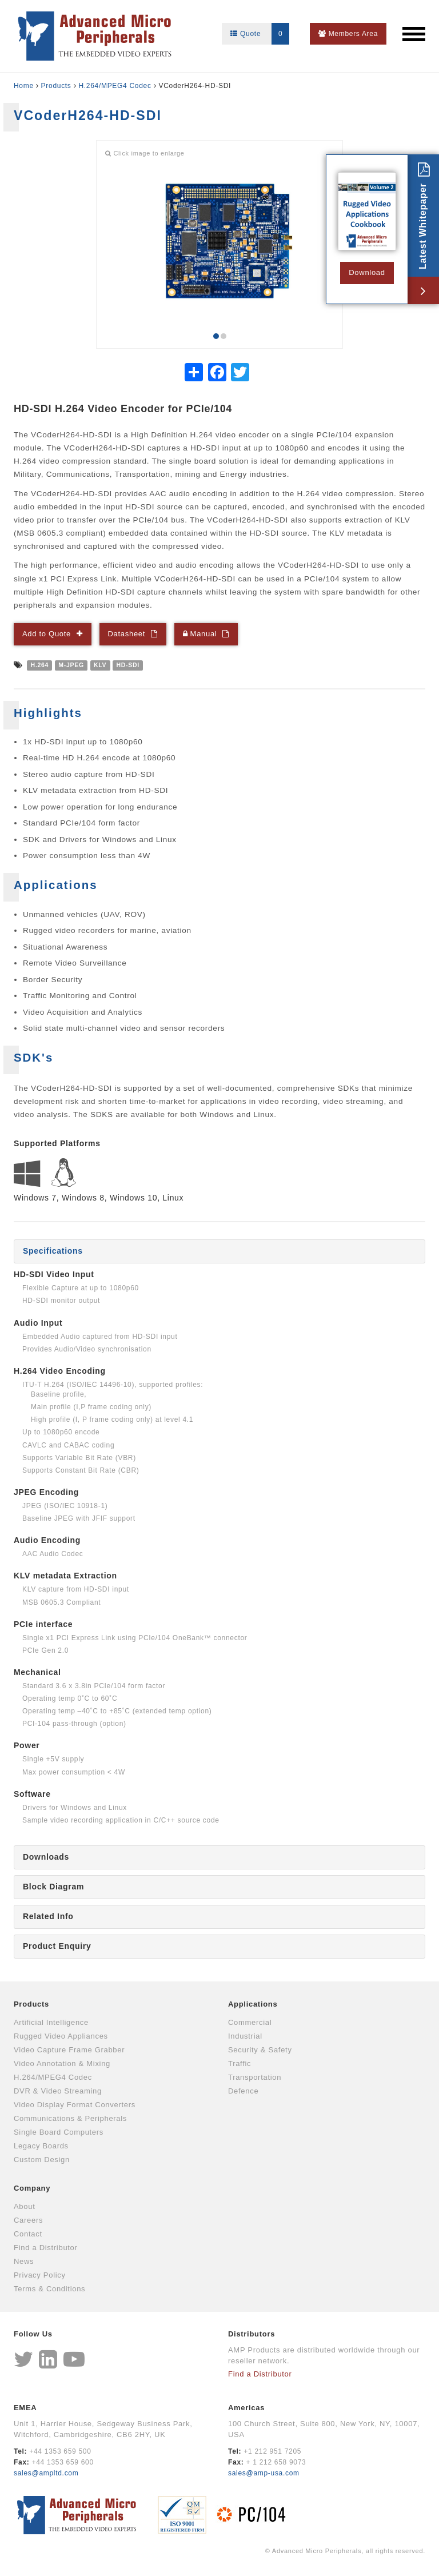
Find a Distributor (46, 2247)
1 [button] (216, 336)
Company (32, 2188)
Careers (28, 2220)
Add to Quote (46, 633)
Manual (200, 633)
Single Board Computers (58, 2132)
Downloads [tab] (46, 1856)
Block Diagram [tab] (53, 1886)
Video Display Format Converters (74, 2104)
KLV (100, 665)
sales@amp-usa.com (264, 2473)
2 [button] (223, 336)
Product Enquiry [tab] (57, 1946)
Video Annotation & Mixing (62, 2063)
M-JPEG (70, 665)
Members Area (348, 34)
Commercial (250, 2022)
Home (24, 86)
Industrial (245, 2036)
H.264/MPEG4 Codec (114, 86)
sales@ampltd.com (46, 2473)
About (24, 2206)
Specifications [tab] (53, 1250)
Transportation (254, 2077)
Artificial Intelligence (51, 2022)
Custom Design (42, 2159)
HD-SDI (127, 665)
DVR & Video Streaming (58, 2091)
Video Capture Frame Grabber (69, 2049)
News (24, 2261)
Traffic (239, 2063)
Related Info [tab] (48, 1916)
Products (56, 86)
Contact (28, 2234)
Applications (252, 2004)
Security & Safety (260, 2049)
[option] (219, 242)
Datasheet (127, 633)
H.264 (40, 665)
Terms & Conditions (49, 2288)
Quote (259, 34)
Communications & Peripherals (70, 2118)
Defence (243, 2091)
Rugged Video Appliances (61, 2036)
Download (367, 272)
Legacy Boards (41, 2146)
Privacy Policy (40, 2275)
